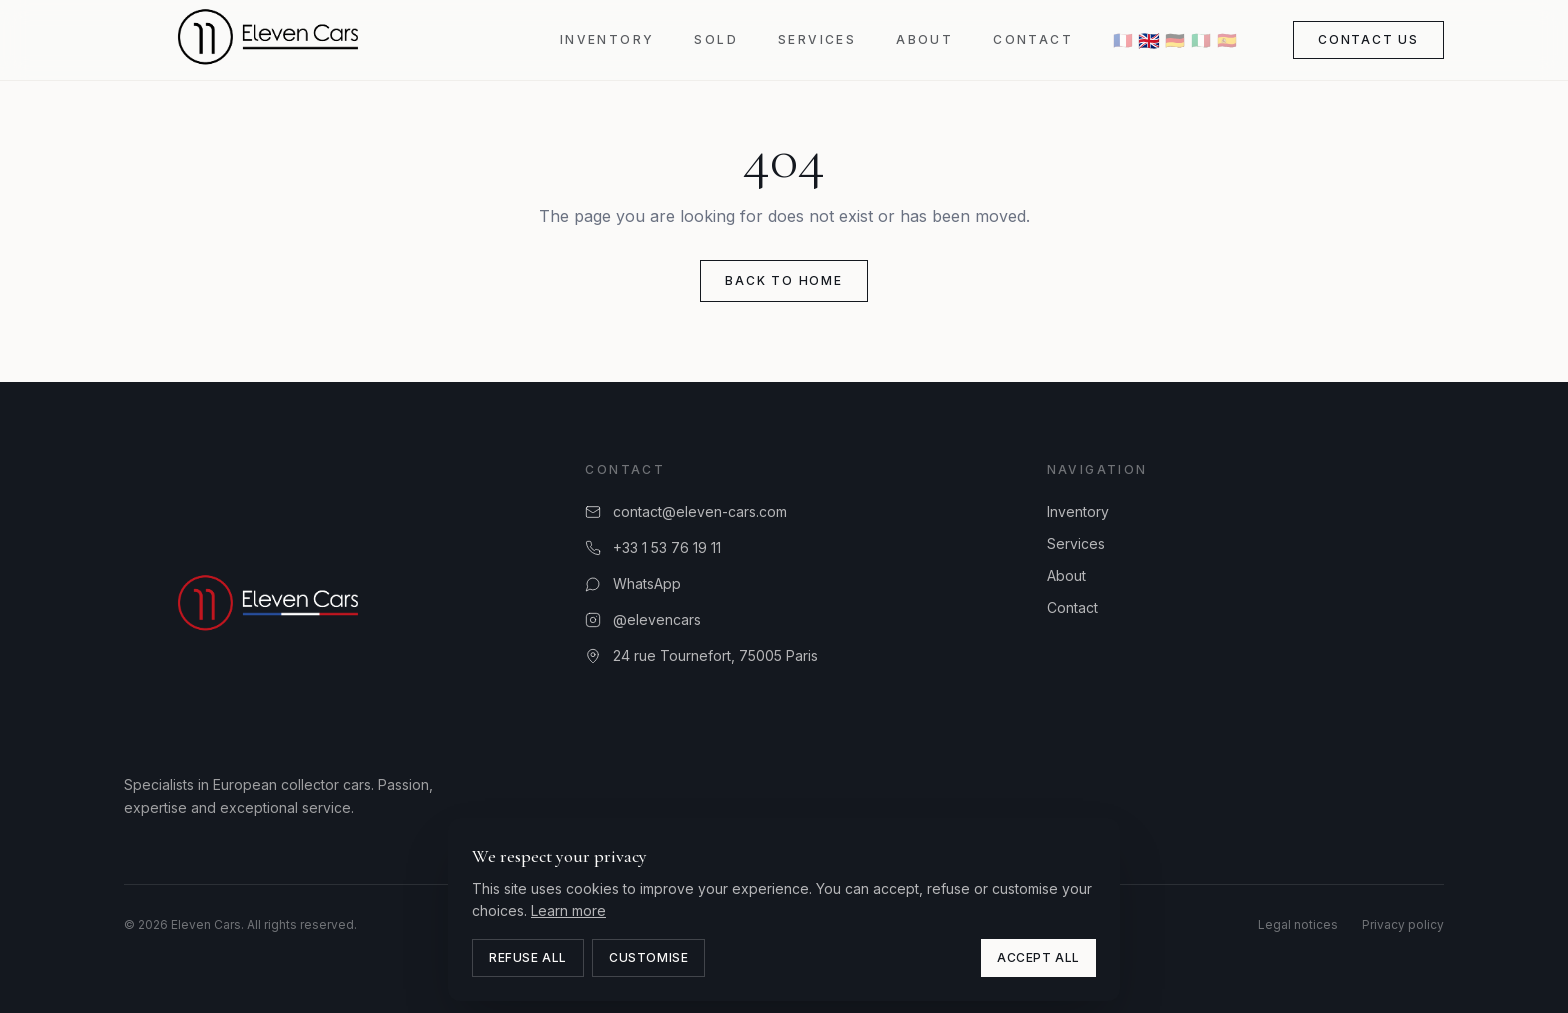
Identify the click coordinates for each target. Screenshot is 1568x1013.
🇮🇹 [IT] (1201, 40)
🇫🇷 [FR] (1123, 40)
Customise (648, 957)
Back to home (784, 280)
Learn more (568, 910)
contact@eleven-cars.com (686, 511)
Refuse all (528, 957)
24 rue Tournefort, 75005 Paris (701, 655)
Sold (716, 39)
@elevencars (643, 619)
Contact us (1368, 39)
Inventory (607, 39)
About (924, 39)
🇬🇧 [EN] (1149, 40)
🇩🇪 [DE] (1175, 40)
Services (817, 39)
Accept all (1038, 957)
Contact (1033, 39)
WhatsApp (633, 583)
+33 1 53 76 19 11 (653, 547)
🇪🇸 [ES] (1227, 40)
